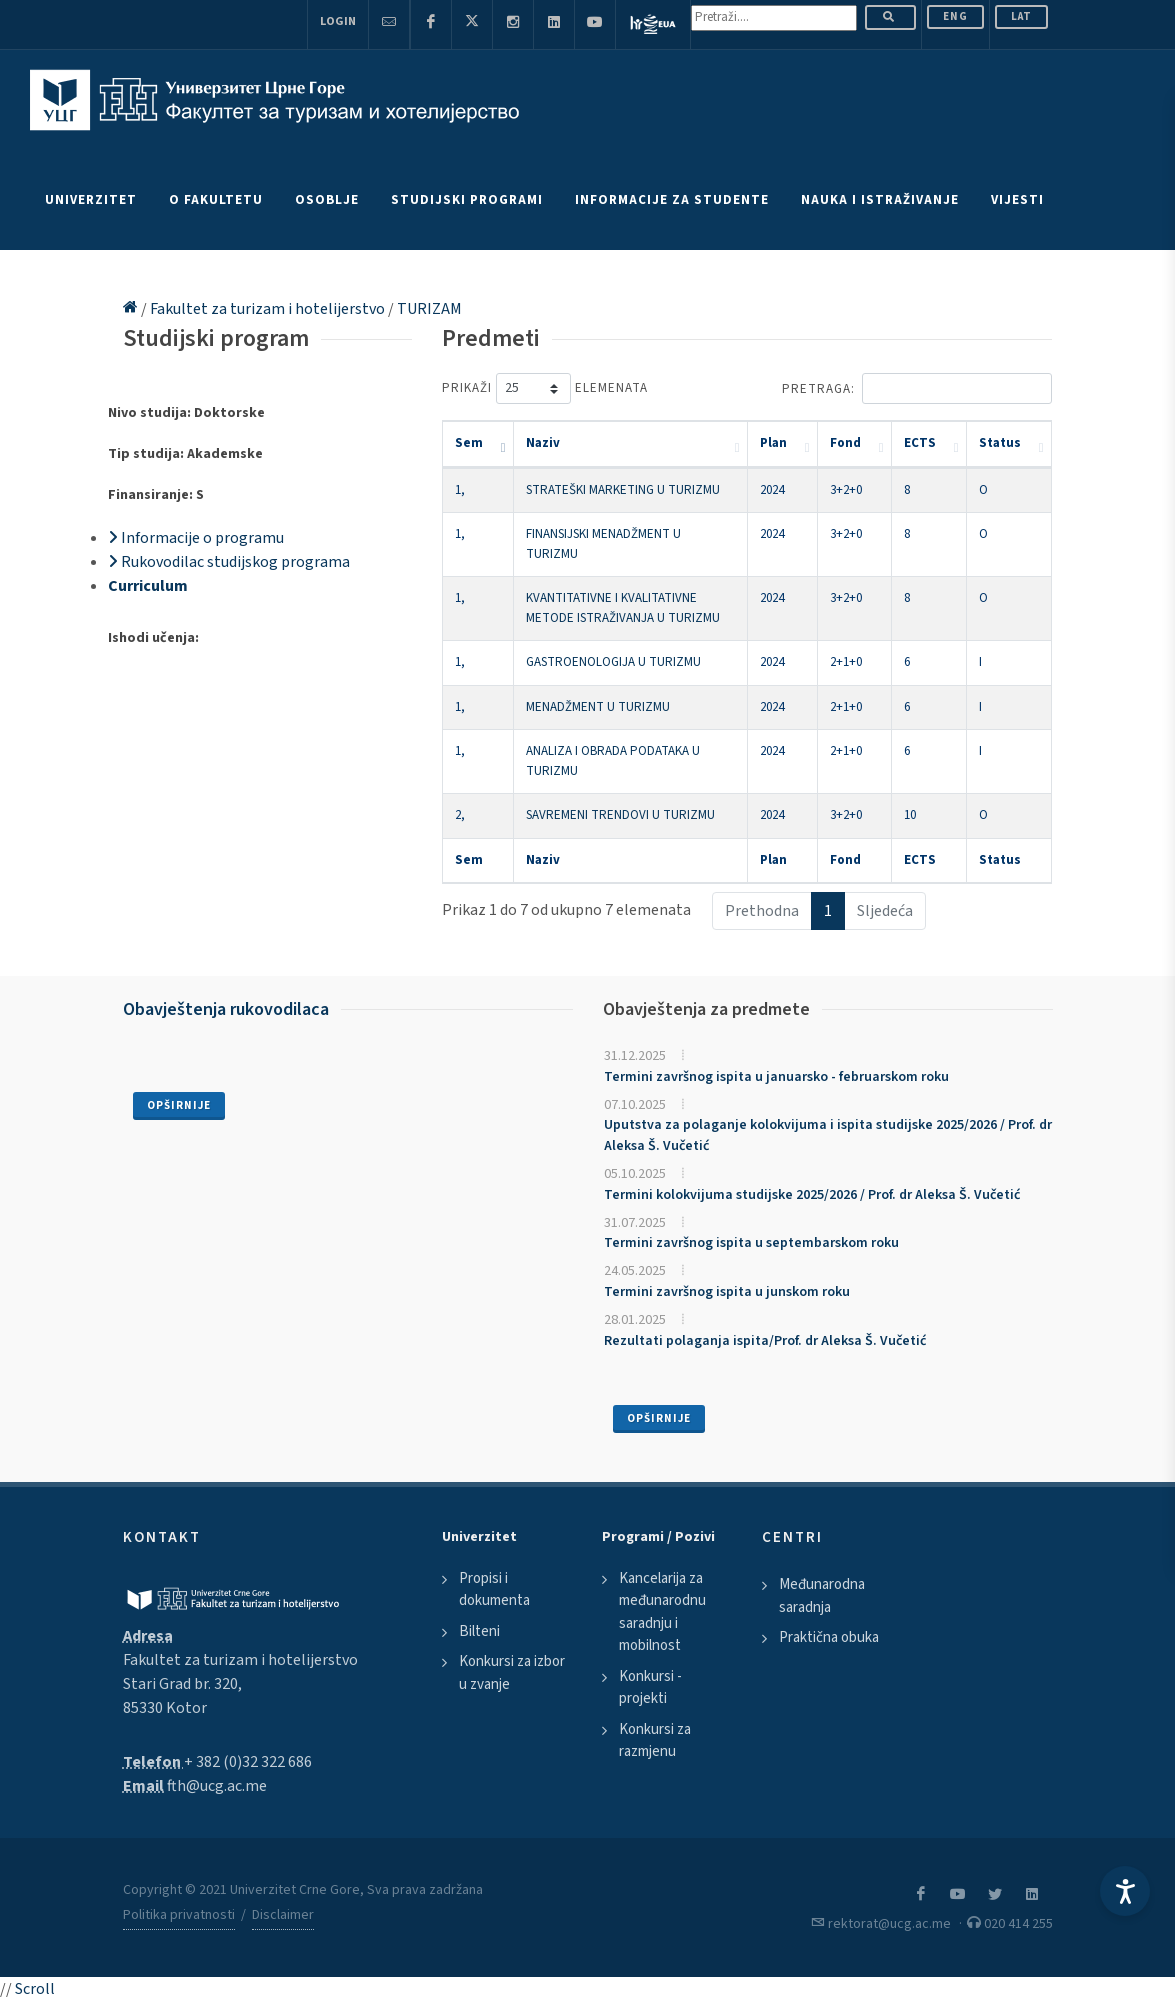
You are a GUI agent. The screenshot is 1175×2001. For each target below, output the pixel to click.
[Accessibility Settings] (1125, 1891)
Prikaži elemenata (545, 388)
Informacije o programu (196, 538)
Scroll (35, 1989)
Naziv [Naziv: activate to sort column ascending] (543, 443)
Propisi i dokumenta (494, 1590)
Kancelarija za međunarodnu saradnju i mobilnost (662, 1612)
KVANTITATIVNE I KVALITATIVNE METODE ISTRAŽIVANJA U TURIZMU (623, 608)
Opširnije (179, 1105)
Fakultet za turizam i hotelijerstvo (269, 309)
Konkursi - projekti (650, 1688)
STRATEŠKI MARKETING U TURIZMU (623, 490)
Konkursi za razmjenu (655, 1741)
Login (338, 21)
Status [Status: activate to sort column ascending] (1000, 443)
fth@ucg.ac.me (217, 1786)
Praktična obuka (829, 1637)
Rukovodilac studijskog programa (229, 562)
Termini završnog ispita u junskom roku (727, 1292)
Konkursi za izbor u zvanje (512, 1673)
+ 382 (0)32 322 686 (248, 1762)
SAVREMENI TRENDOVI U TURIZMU (620, 815)
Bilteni (479, 1631)
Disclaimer (283, 1915)
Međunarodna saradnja (822, 1596)
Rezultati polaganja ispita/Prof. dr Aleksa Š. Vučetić (765, 1341)
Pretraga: (917, 388)
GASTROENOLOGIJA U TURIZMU (613, 662)
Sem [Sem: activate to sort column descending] (469, 443)
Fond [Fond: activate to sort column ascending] (845, 443)
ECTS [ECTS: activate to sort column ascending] (920, 443)
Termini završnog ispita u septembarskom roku (751, 1243)
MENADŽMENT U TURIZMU (598, 707)
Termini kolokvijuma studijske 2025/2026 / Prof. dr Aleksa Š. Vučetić (812, 1195)
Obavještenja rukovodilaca (226, 1009)
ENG (955, 16)
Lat (1021, 16)
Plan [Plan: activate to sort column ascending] (773, 443)
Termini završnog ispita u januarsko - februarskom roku (776, 1077)
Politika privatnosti (179, 1915)
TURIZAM (429, 309)
